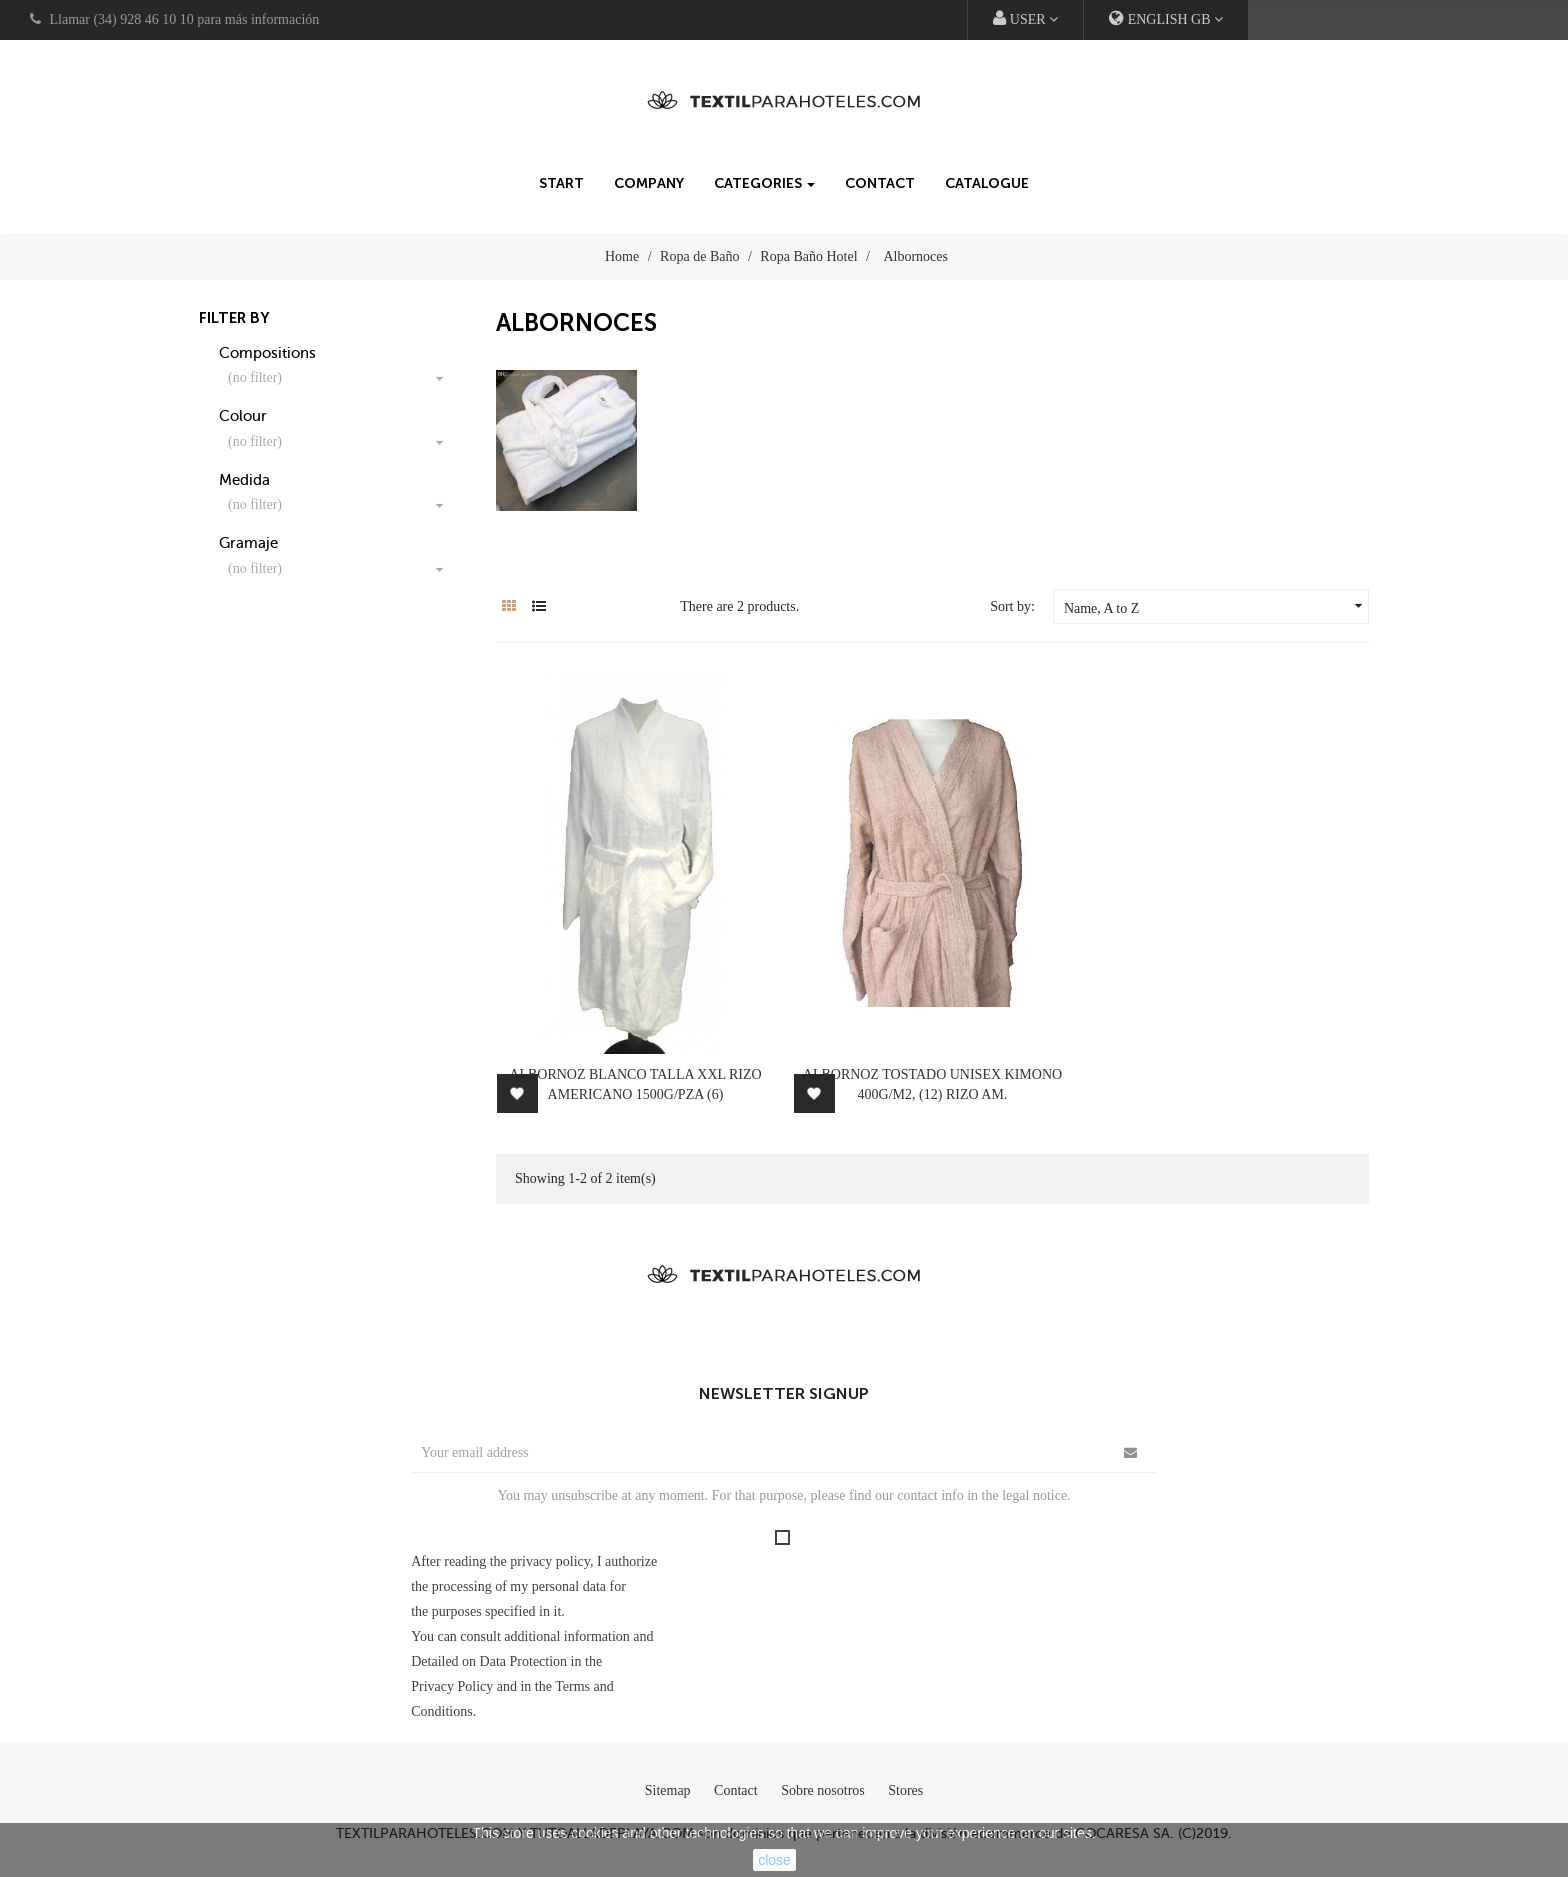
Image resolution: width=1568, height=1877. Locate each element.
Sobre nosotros (823, 1790)
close (774, 1860)
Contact (736, 1790)
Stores (905, 1790)
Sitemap (668, 1790)
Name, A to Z (1216, 606)
